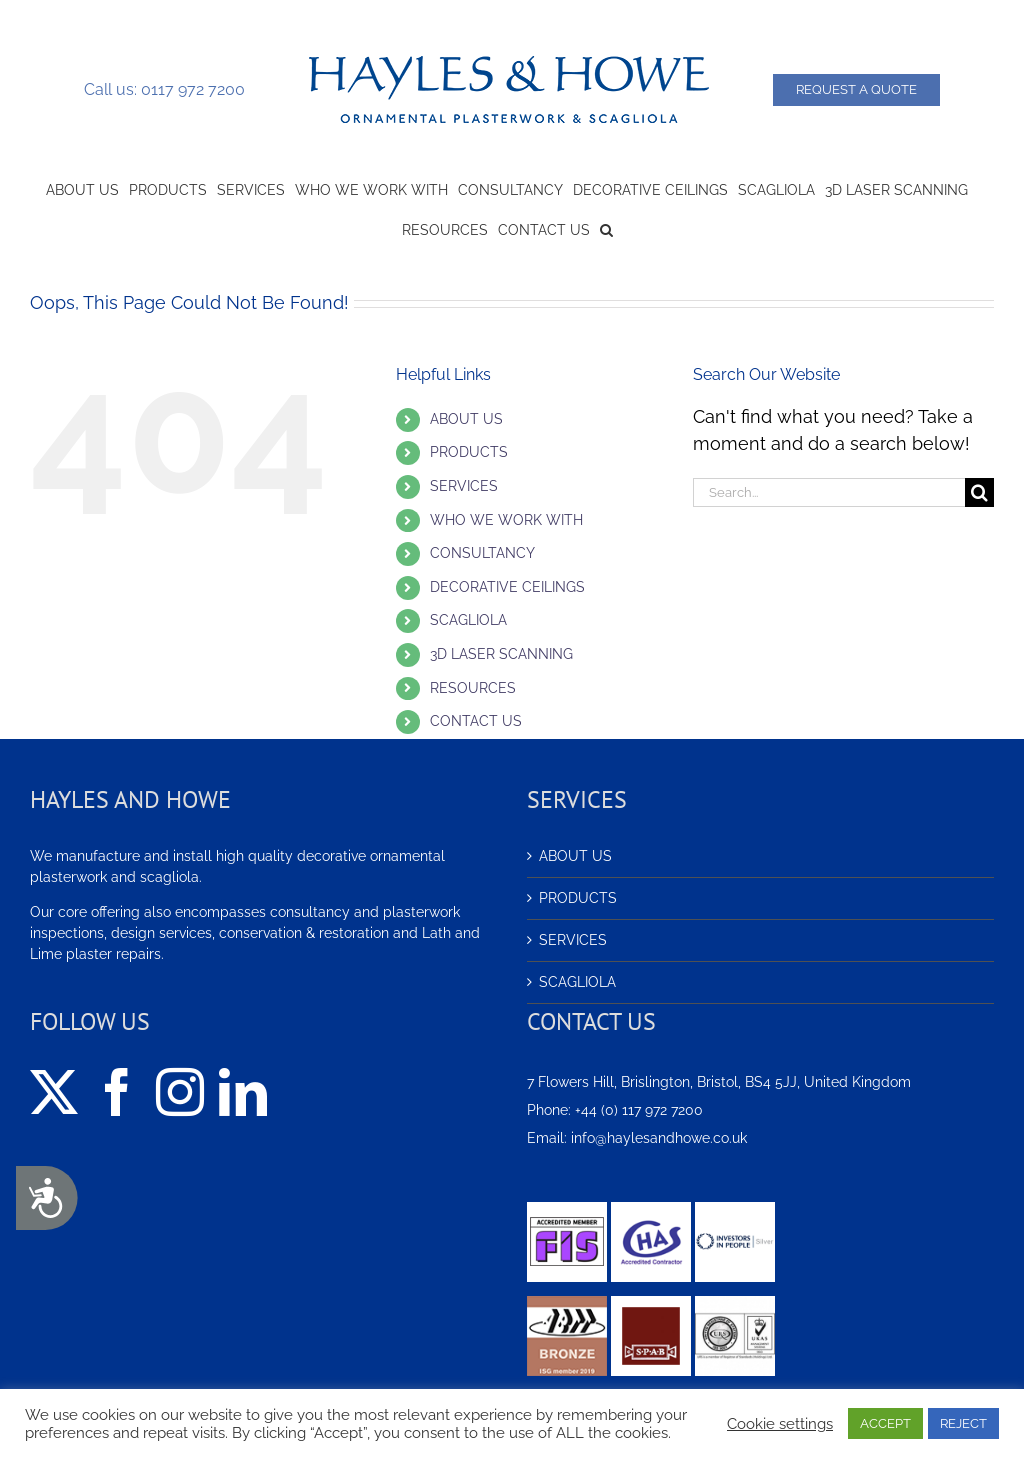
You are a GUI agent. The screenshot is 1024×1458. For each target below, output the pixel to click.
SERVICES (464, 486)
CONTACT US (476, 721)
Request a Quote (856, 89)
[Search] (979, 492)
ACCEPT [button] (885, 1423)
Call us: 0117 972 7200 (164, 89)
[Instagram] (180, 1092)
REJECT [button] (963, 1423)
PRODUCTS (469, 452)
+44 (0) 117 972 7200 (639, 1110)
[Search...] (829, 492)
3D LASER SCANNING (501, 654)
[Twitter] (54, 1092)
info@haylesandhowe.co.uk (659, 1138)
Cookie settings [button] (780, 1423)
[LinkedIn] (243, 1092)
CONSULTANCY (482, 553)
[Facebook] (117, 1092)
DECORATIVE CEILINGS (507, 587)
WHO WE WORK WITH (506, 520)
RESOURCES (473, 688)
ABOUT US (466, 419)
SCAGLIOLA (468, 620)
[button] (606, 228)
